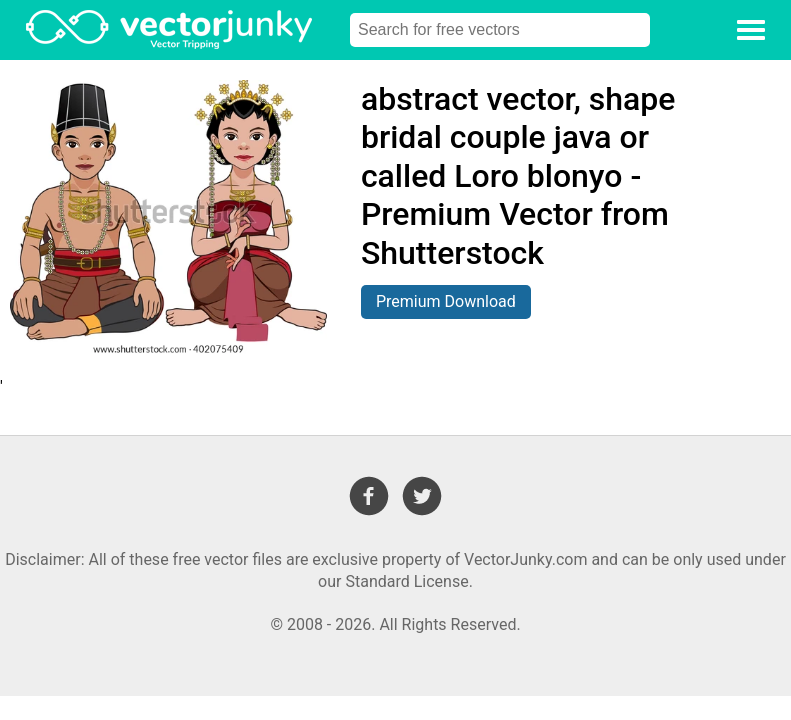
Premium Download (446, 301)
